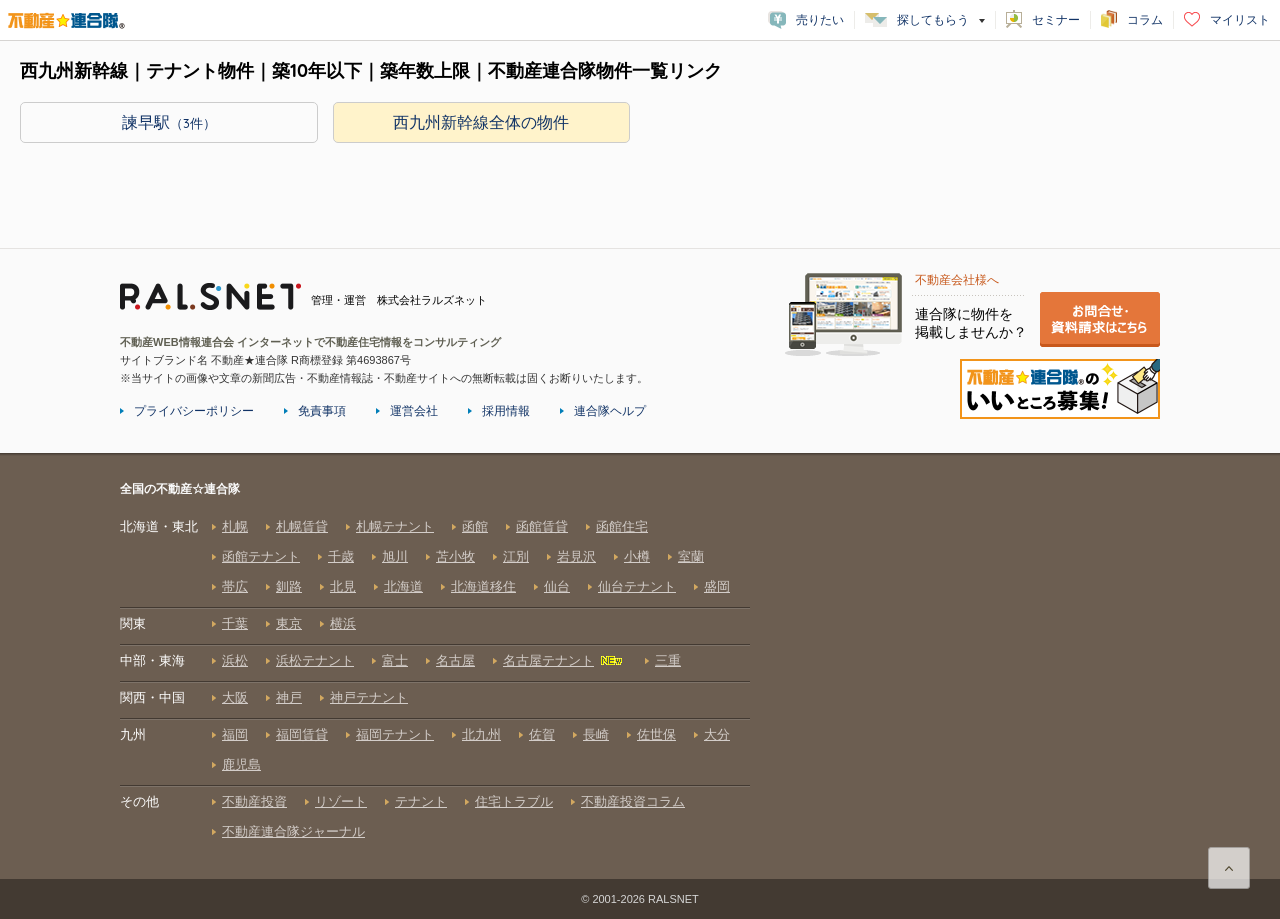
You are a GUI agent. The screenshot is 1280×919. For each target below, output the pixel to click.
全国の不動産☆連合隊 (435, 679)
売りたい (820, 20)
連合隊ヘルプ (610, 411)
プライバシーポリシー (194, 411)
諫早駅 (169, 122)
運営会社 (414, 411)
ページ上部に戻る (1229, 868)
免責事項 (322, 411)
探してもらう (933, 20)
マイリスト (1240, 20)
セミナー (1056, 20)
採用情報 (506, 411)
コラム (1145, 20)
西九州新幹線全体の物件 (481, 122)
